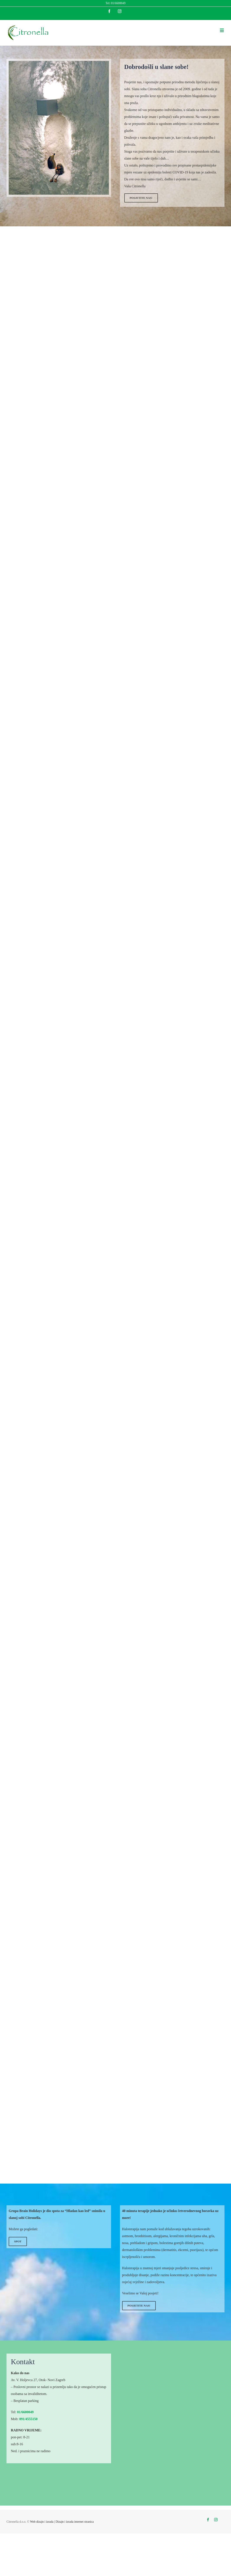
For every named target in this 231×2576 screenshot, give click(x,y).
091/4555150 (28, 2419)
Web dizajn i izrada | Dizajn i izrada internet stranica (62, 2521)
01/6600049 (25, 2412)
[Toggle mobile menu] (222, 30)
